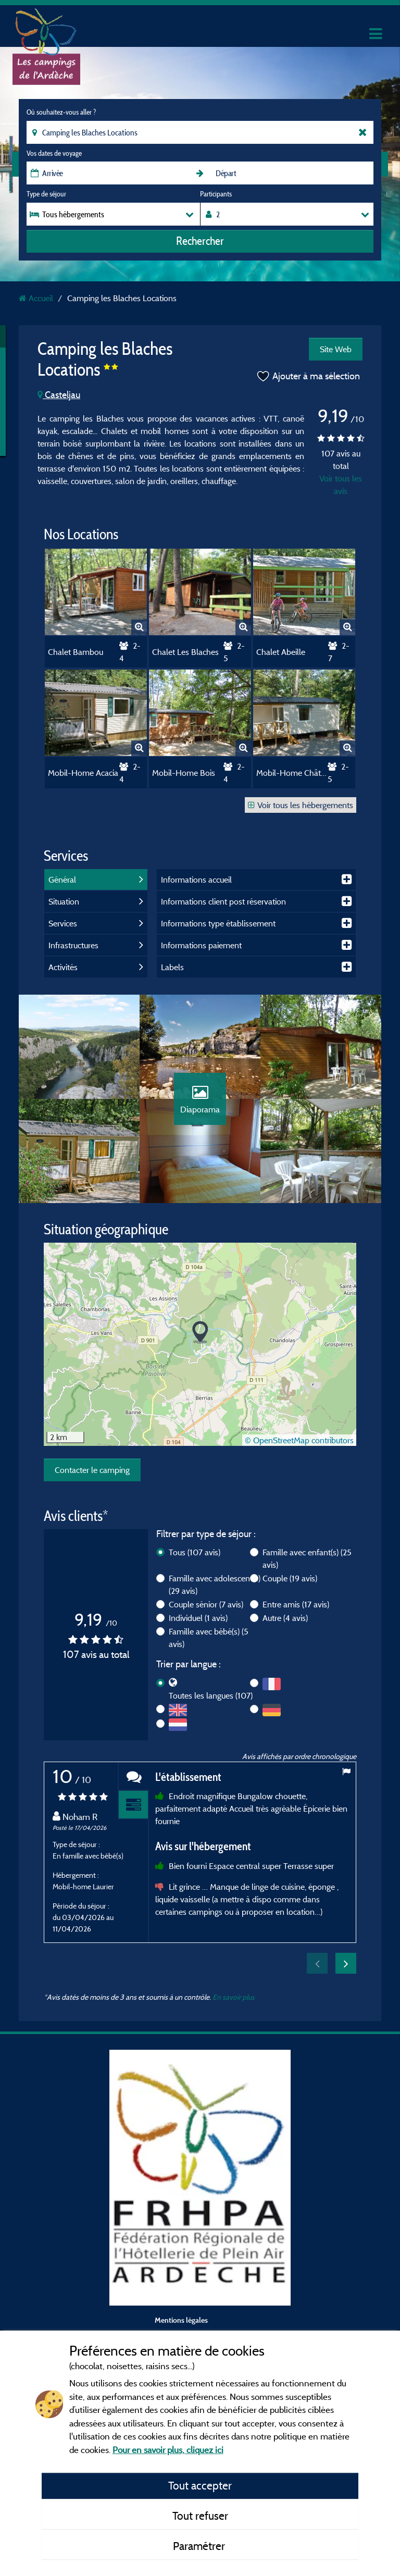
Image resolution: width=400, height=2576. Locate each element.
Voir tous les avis (340, 484)
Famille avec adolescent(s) (214, 1584)
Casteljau (59, 395)
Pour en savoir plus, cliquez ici (168, 2449)
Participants (216, 194)
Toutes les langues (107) (211, 1695)
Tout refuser (200, 2515)
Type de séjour (46, 194)
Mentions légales (181, 2319)
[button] (200, 1332)
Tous (194, 1552)
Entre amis (295, 1604)
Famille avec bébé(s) (208, 1637)
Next (345, 1963)
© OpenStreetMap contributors (299, 1440)
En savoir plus (234, 1996)
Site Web (336, 349)
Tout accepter (200, 2485)
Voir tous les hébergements (300, 805)
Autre (285, 1618)
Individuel (198, 1618)
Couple (289, 1578)
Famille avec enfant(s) (307, 1558)
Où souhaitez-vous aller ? (61, 112)
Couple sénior (206, 1604)
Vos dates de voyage (54, 153)
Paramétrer (200, 2546)
